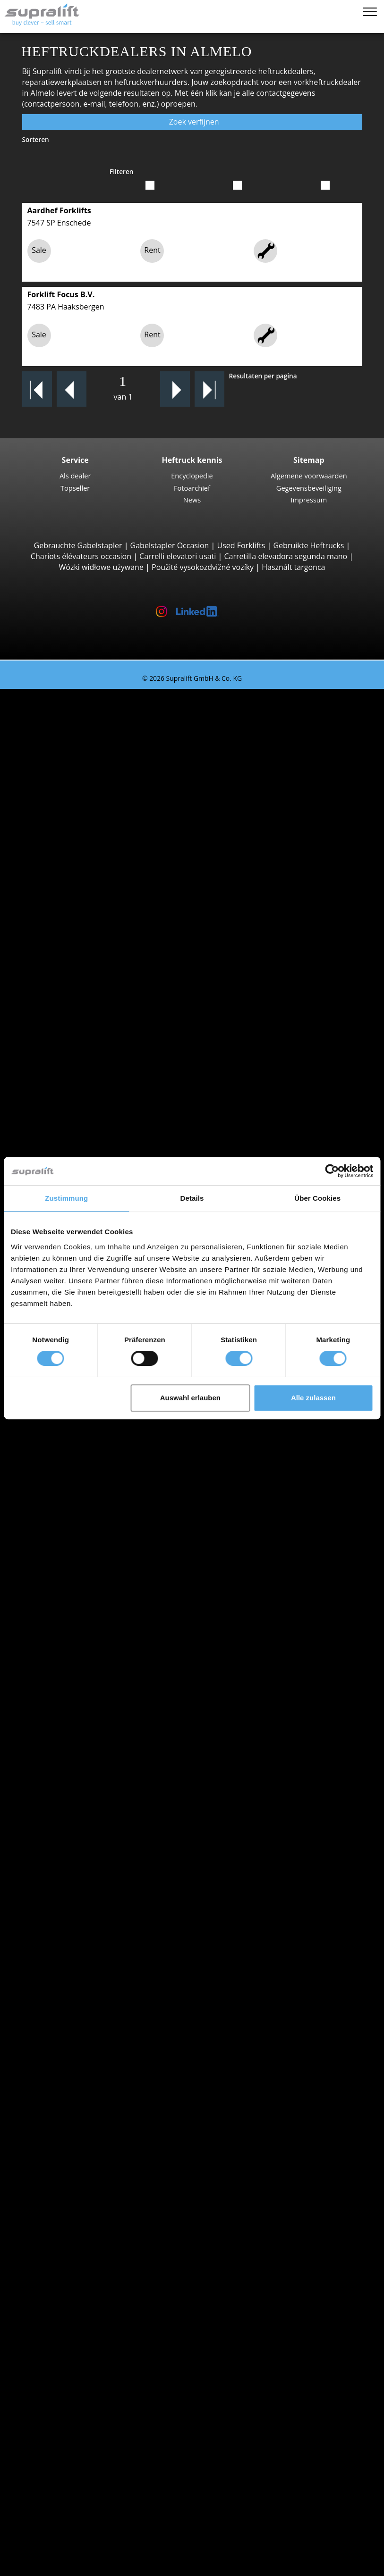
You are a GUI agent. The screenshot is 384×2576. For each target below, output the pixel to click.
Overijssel (74, 1545)
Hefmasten (57, 2149)
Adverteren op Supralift (79, 2472)
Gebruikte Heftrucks (308, 545)
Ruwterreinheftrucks (93, 866)
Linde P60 (93, 1427)
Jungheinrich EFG (105, 726)
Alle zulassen (313, 1398)
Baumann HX (99, 1017)
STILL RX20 (94, 748)
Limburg (71, 1513)
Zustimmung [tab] (66, 1198)
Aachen (70, 1588)
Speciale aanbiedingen (77, 1847)
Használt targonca (293, 567)
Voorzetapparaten (70, 2095)
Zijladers (71, 985)
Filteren (121, 171)
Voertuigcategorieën (73, 1837)
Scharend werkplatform (98, 2322)
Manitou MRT (99, 931)
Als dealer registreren (75, 2542)
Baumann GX (98, 1007)
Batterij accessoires (91, 2235)
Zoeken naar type (68, 705)
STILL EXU (93, 1071)
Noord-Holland (83, 1535)
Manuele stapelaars (91, 1804)
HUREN (31, 2505)
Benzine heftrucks (88, 1782)
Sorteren (35, 139)
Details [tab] (192, 1198)
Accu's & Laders (65, 2203)
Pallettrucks (77, 1060)
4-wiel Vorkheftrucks (92, 791)
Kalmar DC (94, 834)
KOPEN (31, 2494)
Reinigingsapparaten (74, 2246)
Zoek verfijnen (192, 122)
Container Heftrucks (92, 963)
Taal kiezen (38, 2565)
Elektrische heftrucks (93, 1761)
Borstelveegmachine (92, 2257)
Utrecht (70, 1556)
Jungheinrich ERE (105, 1082)
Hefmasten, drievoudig (97, 2181)
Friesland (73, 1481)
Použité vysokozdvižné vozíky (203, 567)
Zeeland (71, 1966)
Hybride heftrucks (88, 1793)
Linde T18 (93, 1114)
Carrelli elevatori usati (177, 556)
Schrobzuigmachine (91, 2278)
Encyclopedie (192, 475)
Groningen (75, 1502)
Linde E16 (93, 737)
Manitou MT (97, 920)
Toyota (69, 1718)
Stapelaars (75, 1136)
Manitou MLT (99, 942)
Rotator (70, 2117)
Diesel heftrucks (85, 1750)
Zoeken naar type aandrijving (89, 1739)
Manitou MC (97, 888)
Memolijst (36, 2555)
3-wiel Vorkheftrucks (92, 716)
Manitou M (95, 877)
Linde (66, 1696)
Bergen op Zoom (86, 1632)
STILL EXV (92, 1147)
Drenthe (71, 1459)
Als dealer (75, 475)
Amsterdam (77, 1599)
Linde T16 (93, 1092)
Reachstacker (80, 974)
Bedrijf (49, 2440)
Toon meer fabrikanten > (100, 1728)
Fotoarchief (192, 488)
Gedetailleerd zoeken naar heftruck (100, 1826)
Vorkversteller (81, 2127)
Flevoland (73, 1470)
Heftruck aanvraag (70, 1815)
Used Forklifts (241, 545)
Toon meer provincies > (98, 1567)
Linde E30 (93, 823)
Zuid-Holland (79, 1977)
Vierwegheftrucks (87, 1039)
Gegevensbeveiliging (308, 488)
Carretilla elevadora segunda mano (286, 556)
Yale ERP (90, 769)
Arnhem (71, 1621)
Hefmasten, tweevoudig (98, 2171)
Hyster (68, 1675)
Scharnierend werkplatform (105, 2311)
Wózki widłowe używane (101, 567)
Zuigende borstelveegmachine (109, 2267)
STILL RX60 (94, 813)
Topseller (75, 488)
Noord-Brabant (83, 1524)
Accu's (67, 2213)
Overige (70, 2138)
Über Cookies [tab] (317, 1198)
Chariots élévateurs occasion (81, 556)
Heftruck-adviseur (50, 2515)
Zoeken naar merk (70, 1653)
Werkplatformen (66, 2300)
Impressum (308, 499)
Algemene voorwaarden (309, 475)
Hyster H (91, 845)
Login (47, 2528)
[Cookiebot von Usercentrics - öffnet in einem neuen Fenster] (331, 1171)
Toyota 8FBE (97, 758)
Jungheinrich (79, 1686)
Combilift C (95, 996)
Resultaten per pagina (263, 375)
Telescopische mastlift (95, 2332)
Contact (51, 2451)
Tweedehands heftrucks (61, 694)
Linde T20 (93, 1103)
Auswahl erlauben (190, 1398)
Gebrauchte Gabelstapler (78, 545)
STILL (66, 1707)
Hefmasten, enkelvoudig (99, 2160)
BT (61, 1664)
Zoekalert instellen (70, 2364)
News (192, 499)
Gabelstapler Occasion (169, 545)
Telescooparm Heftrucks (99, 909)
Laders (68, 2224)
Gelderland (76, 1492)
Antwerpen (76, 1610)
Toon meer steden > (92, 1643)
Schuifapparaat (83, 2106)
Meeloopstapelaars (90, 1050)
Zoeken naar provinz (74, 1448)
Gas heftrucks (81, 1772)
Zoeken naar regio (70, 1577)
